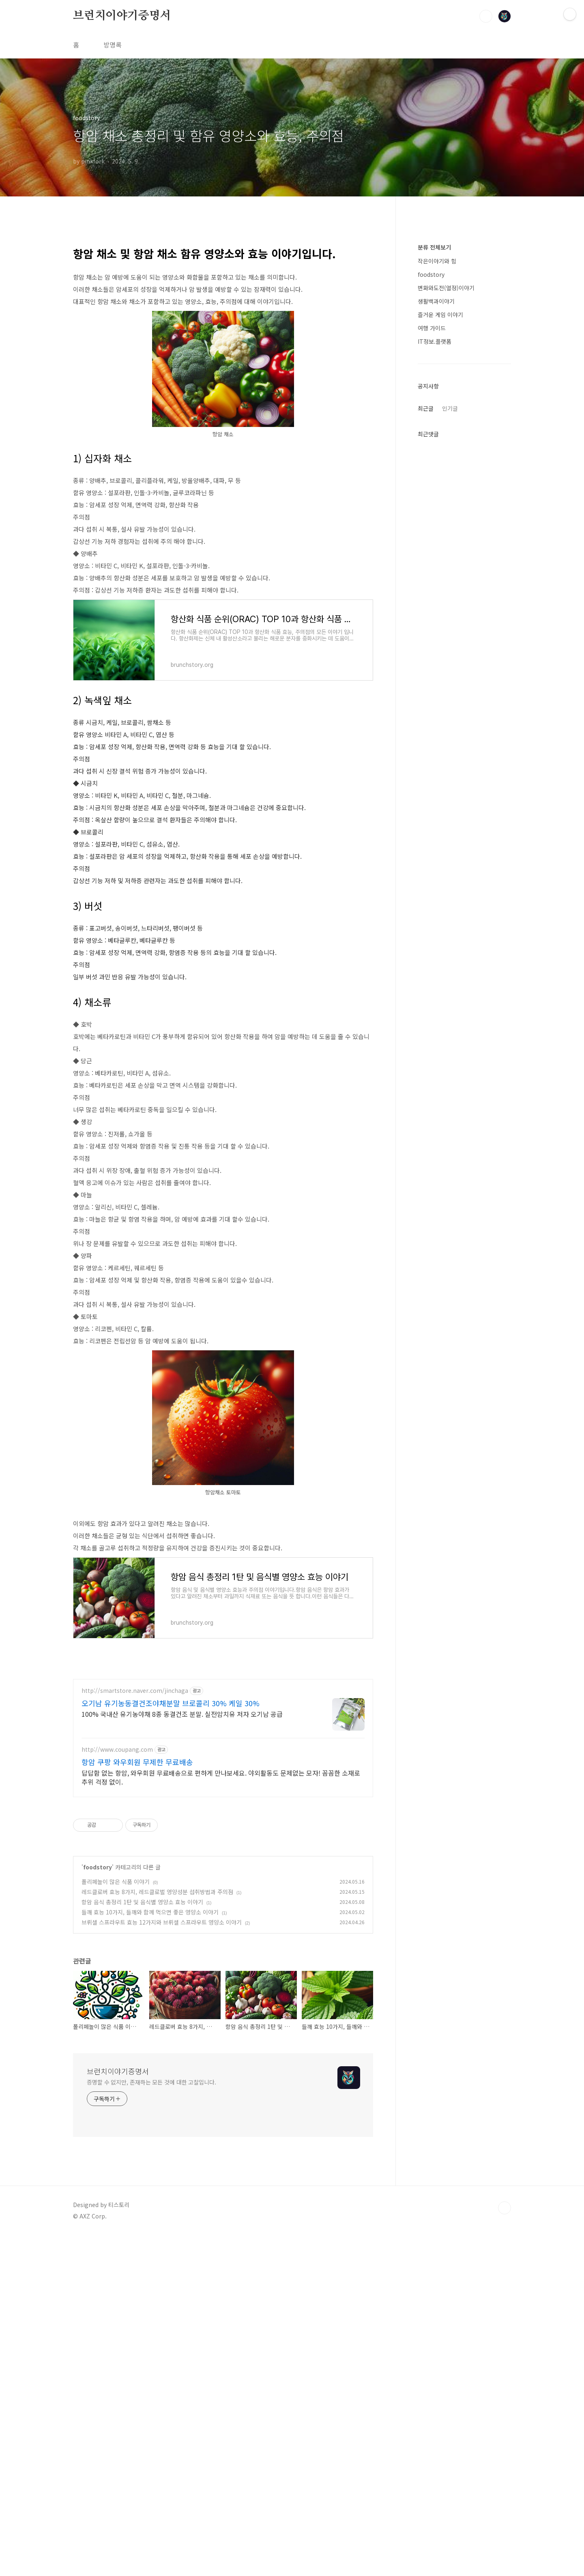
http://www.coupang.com (117, 1976)
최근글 (426, 408)
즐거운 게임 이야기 (440, 314)
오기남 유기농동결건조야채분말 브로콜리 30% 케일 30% (171, 1930)
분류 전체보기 (434, 247)
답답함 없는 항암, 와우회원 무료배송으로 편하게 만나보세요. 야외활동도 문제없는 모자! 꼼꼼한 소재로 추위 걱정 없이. (221, 2004)
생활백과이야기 (436, 301)
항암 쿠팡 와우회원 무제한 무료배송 (137, 1989)
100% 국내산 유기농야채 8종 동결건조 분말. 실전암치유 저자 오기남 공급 (182, 1941)
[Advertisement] (223, 1172)
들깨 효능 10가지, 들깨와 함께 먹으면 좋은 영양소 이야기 (150, 2139)
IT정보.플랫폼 (434, 341)
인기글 (450, 408)
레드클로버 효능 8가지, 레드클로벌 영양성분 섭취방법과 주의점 (157, 2119)
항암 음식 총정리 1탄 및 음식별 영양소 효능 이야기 (142, 2129)
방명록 (112, 45)
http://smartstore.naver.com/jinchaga (135, 1917)
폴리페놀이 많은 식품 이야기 (116, 2109)
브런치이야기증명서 (122, 16)
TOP (504, 2435)
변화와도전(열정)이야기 (446, 288)
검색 (486, 16)
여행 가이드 (432, 328)
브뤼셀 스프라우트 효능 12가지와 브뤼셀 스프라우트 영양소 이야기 (162, 2149)
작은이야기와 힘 (437, 261)
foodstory (97, 2094)
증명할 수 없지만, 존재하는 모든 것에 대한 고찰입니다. (151, 2309)
